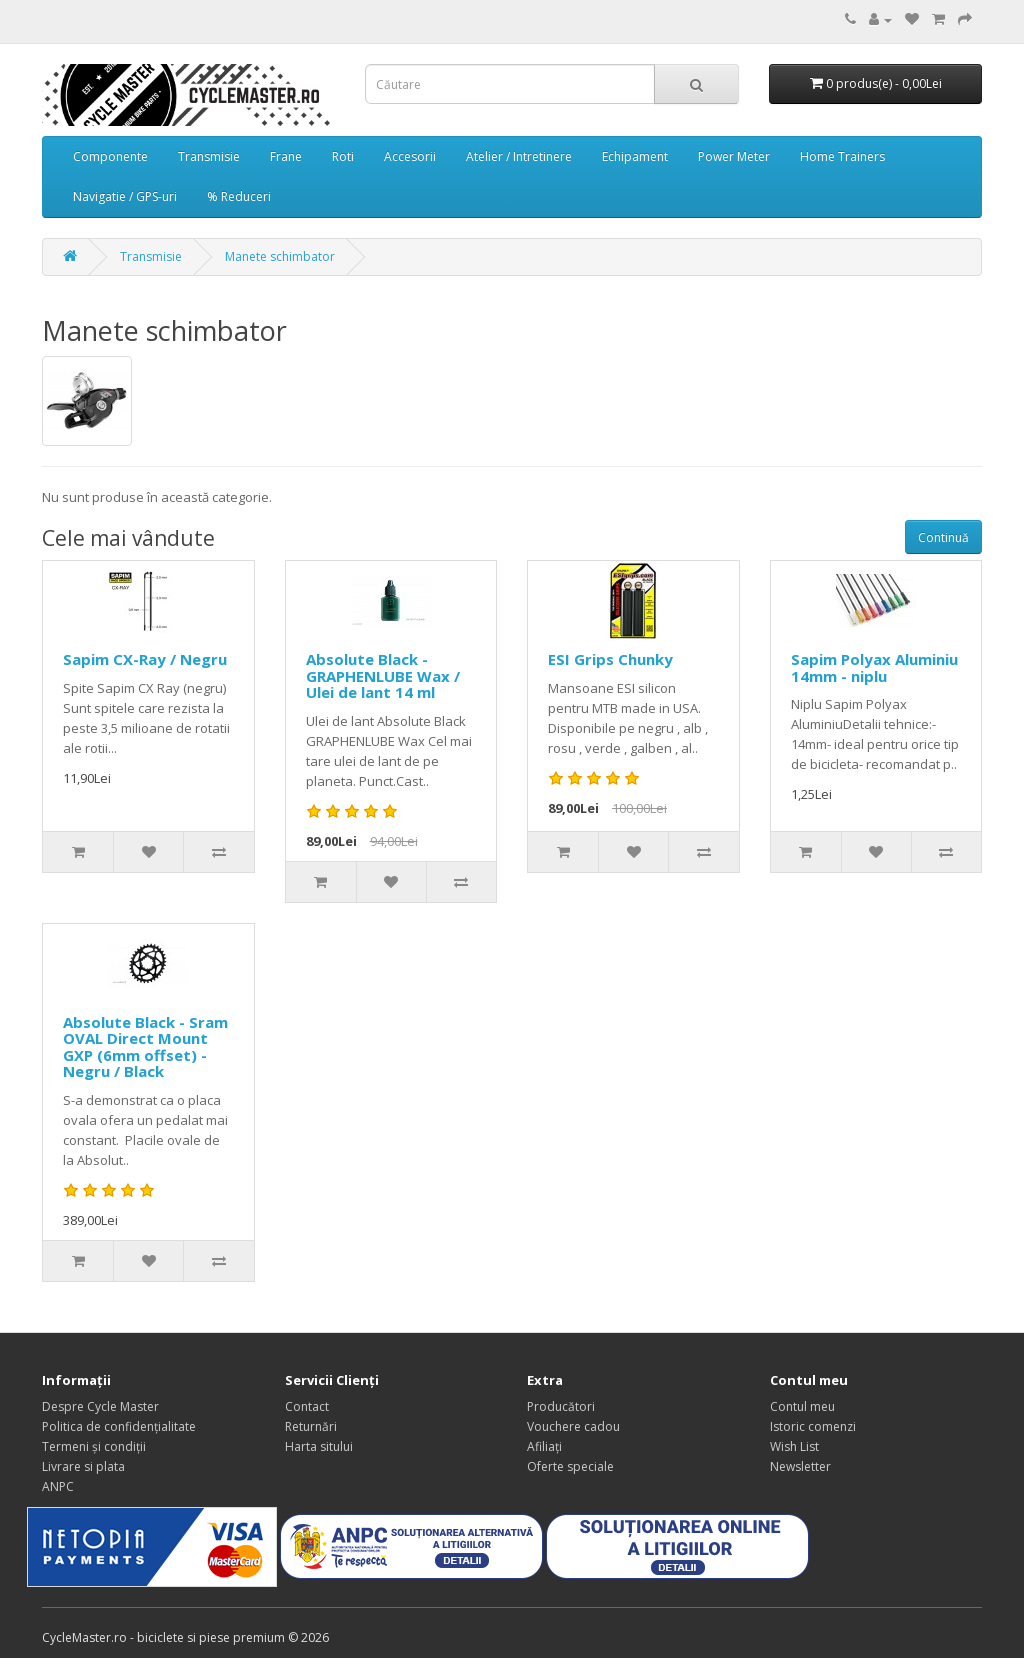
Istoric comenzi (813, 1426)
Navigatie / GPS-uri (125, 196)
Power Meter (734, 156)
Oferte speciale (570, 1466)
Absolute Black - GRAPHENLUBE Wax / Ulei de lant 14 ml (383, 675)
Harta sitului (319, 1446)
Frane (286, 156)
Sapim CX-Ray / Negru (145, 659)
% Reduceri (239, 196)
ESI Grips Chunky (610, 659)
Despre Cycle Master (100, 1406)
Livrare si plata (83, 1466)
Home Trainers (842, 156)
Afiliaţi (544, 1446)
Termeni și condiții (94, 1446)
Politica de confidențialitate (119, 1426)
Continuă (943, 537)
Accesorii (410, 156)
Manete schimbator (280, 256)
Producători (561, 1406)
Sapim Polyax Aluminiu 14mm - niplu (874, 667)
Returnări (311, 1426)
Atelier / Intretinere (519, 156)
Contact (307, 1406)
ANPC (58, 1486)
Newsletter (800, 1466)
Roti (343, 156)
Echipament (635, 156)
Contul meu (802, 1406)
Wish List (794, 1446)
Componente (110, 156)
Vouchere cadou (573, 1426)
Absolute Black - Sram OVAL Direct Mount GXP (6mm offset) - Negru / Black (145, 1047)
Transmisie (209, 156)
